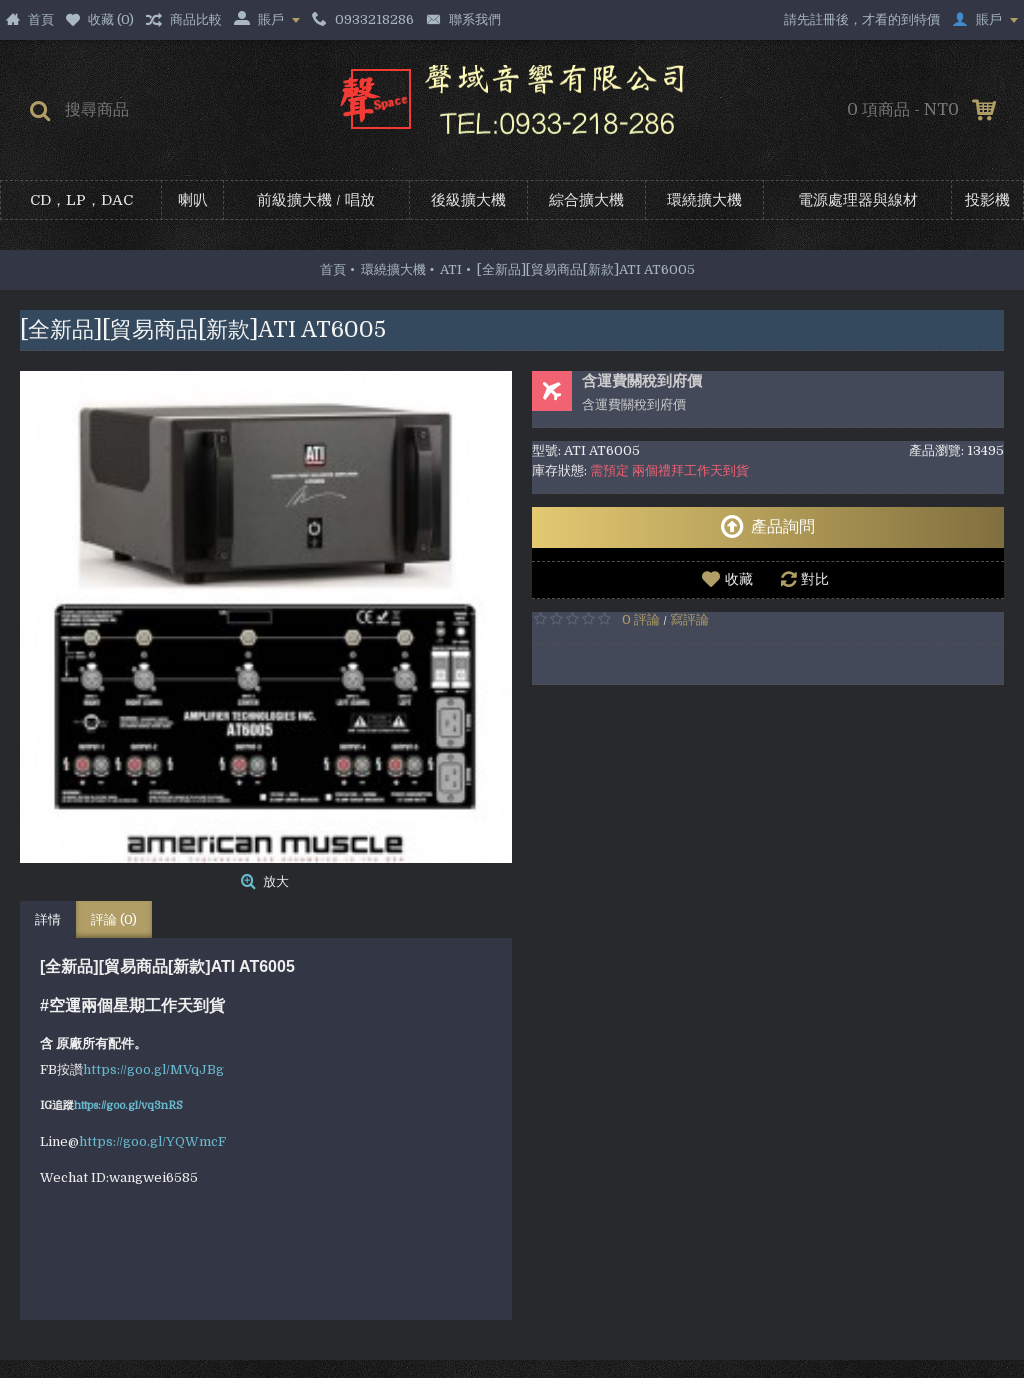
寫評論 (689, 619)
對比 (815, 579)
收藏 (739, 579)
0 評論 (641, 619)
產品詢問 (767, 527)
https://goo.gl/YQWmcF (152, 1141)
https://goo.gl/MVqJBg (153, 1069)
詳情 (48, 919)
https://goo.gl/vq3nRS (128, 1105)
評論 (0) (114, 919)
